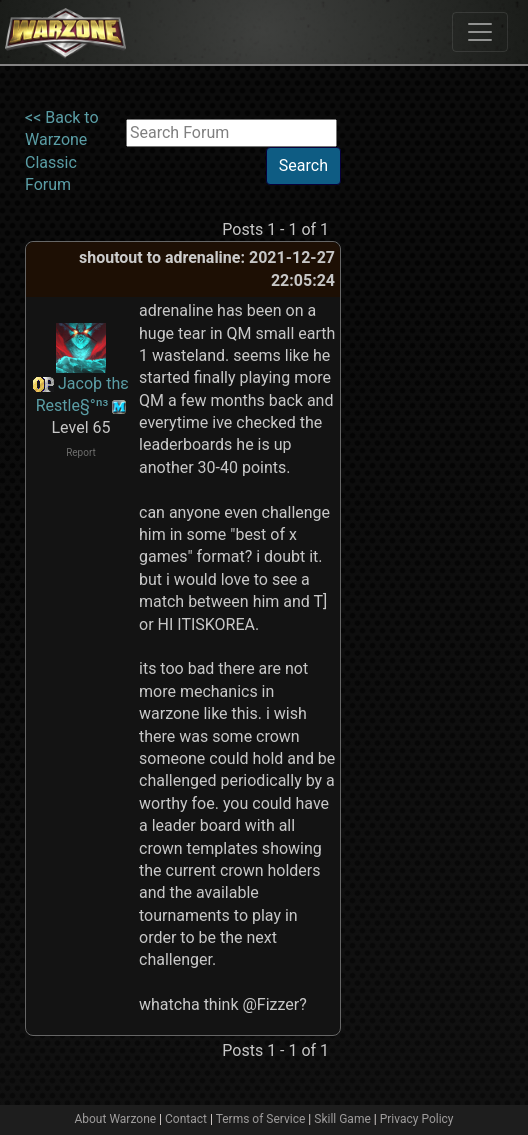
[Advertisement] (423, 407)
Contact (186, 1119)
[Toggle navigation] (480, 32)
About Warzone (115, 1119)
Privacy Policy (417, 1119)
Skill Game (342, 1119)
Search (303, 165)
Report (81, 452)
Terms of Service (261, 1119)
